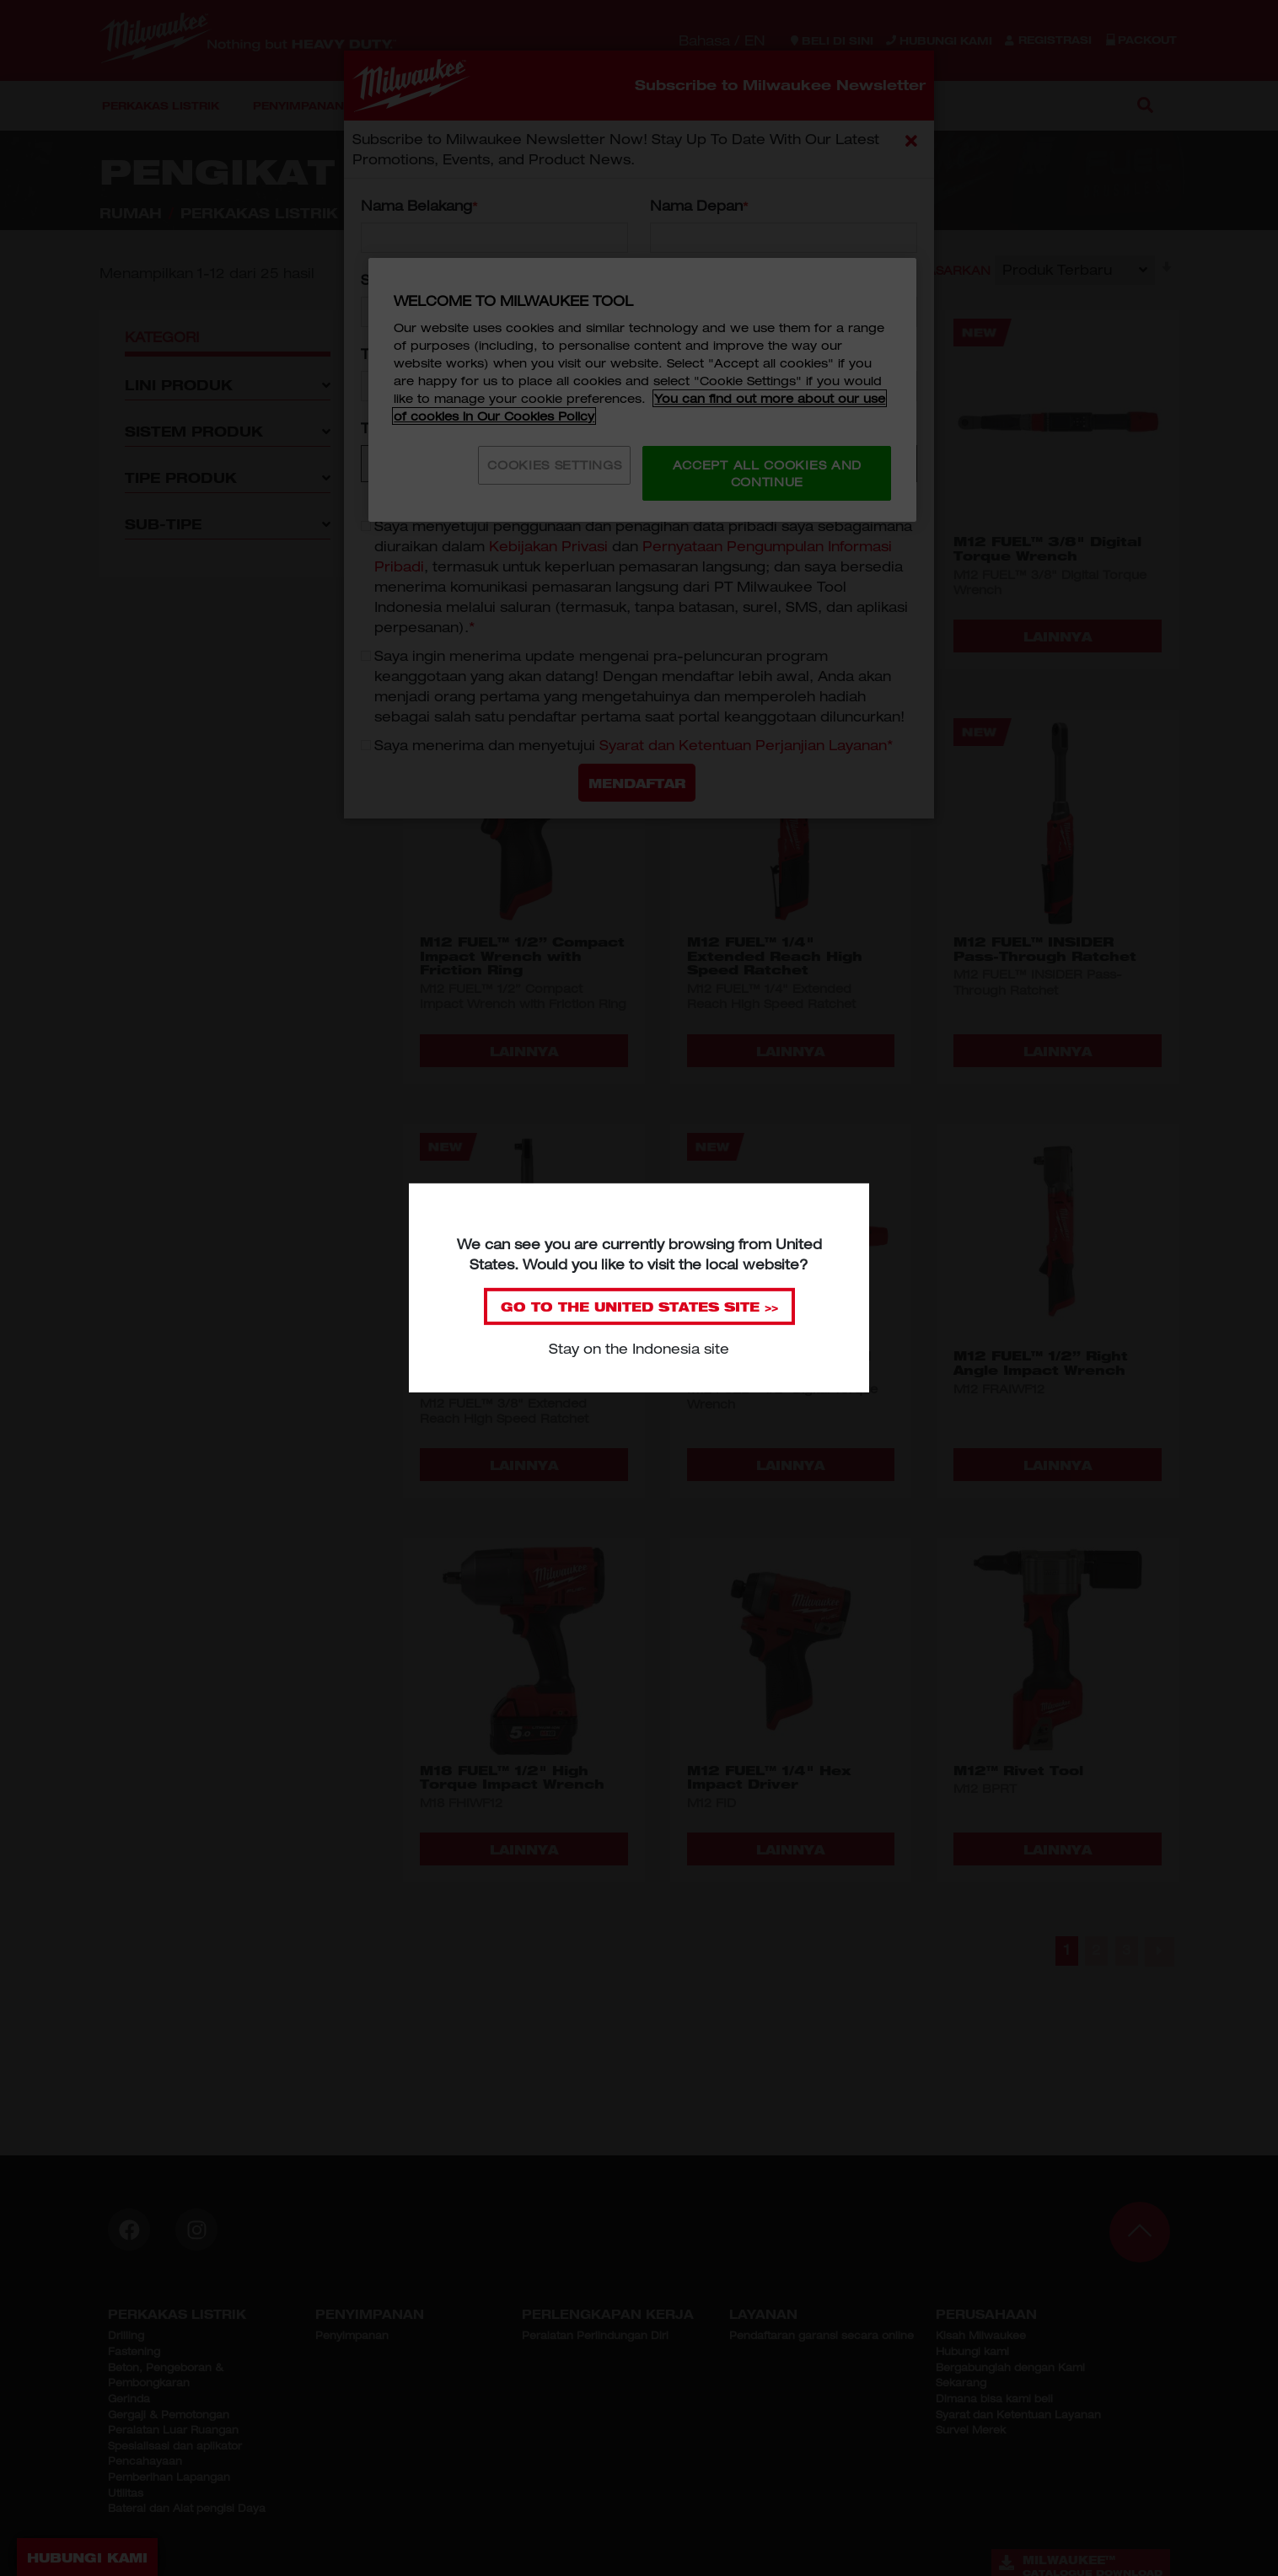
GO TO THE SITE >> (639, 1307)
